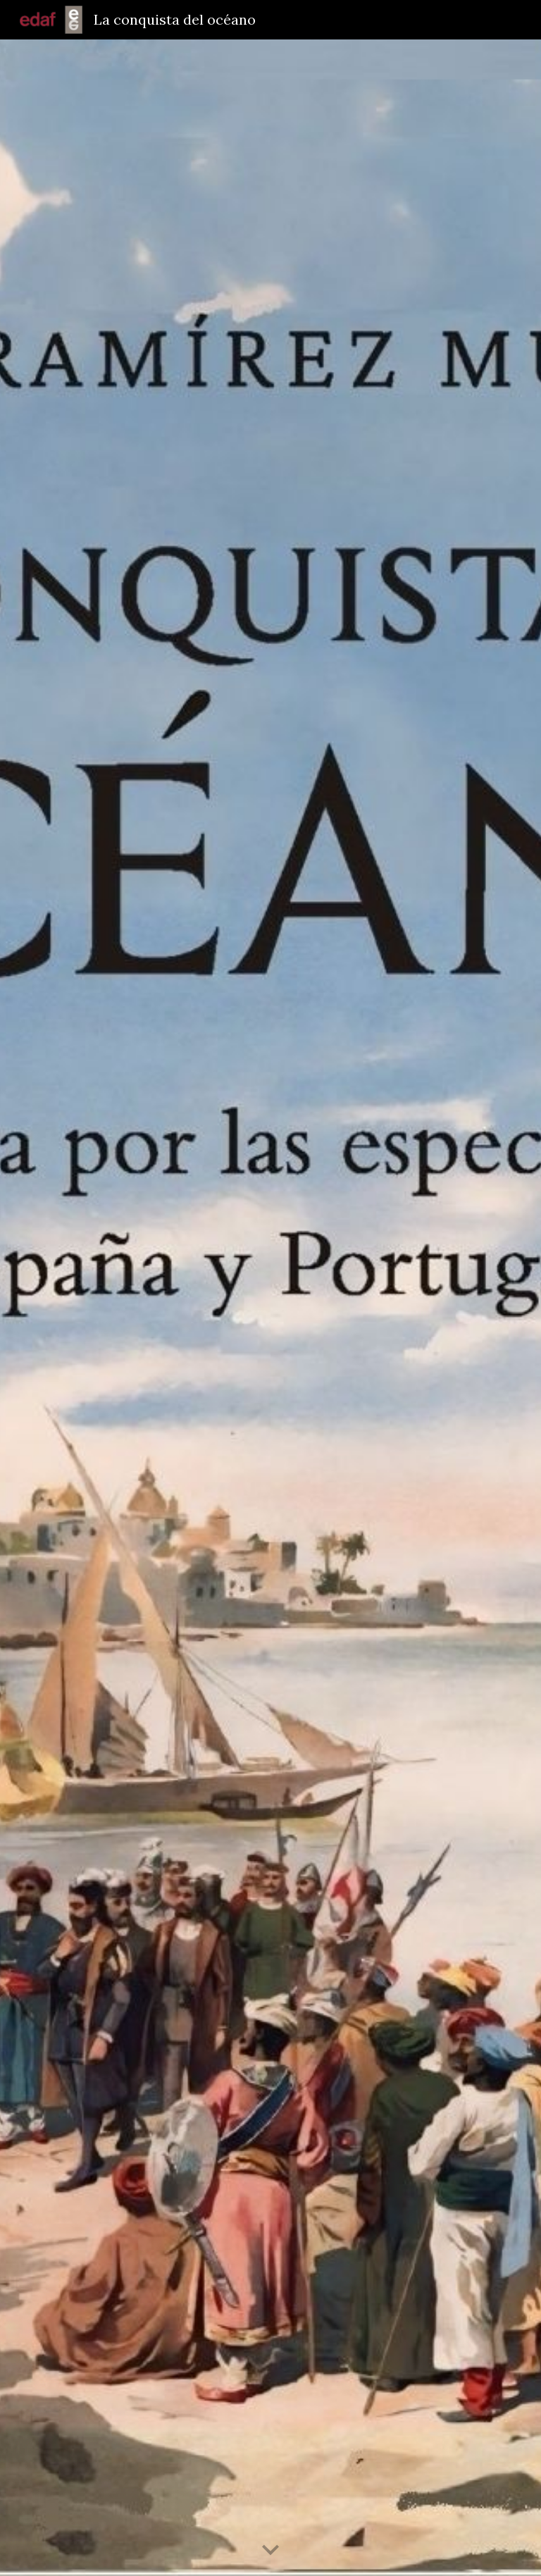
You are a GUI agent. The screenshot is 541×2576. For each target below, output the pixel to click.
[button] (270, 2551)
